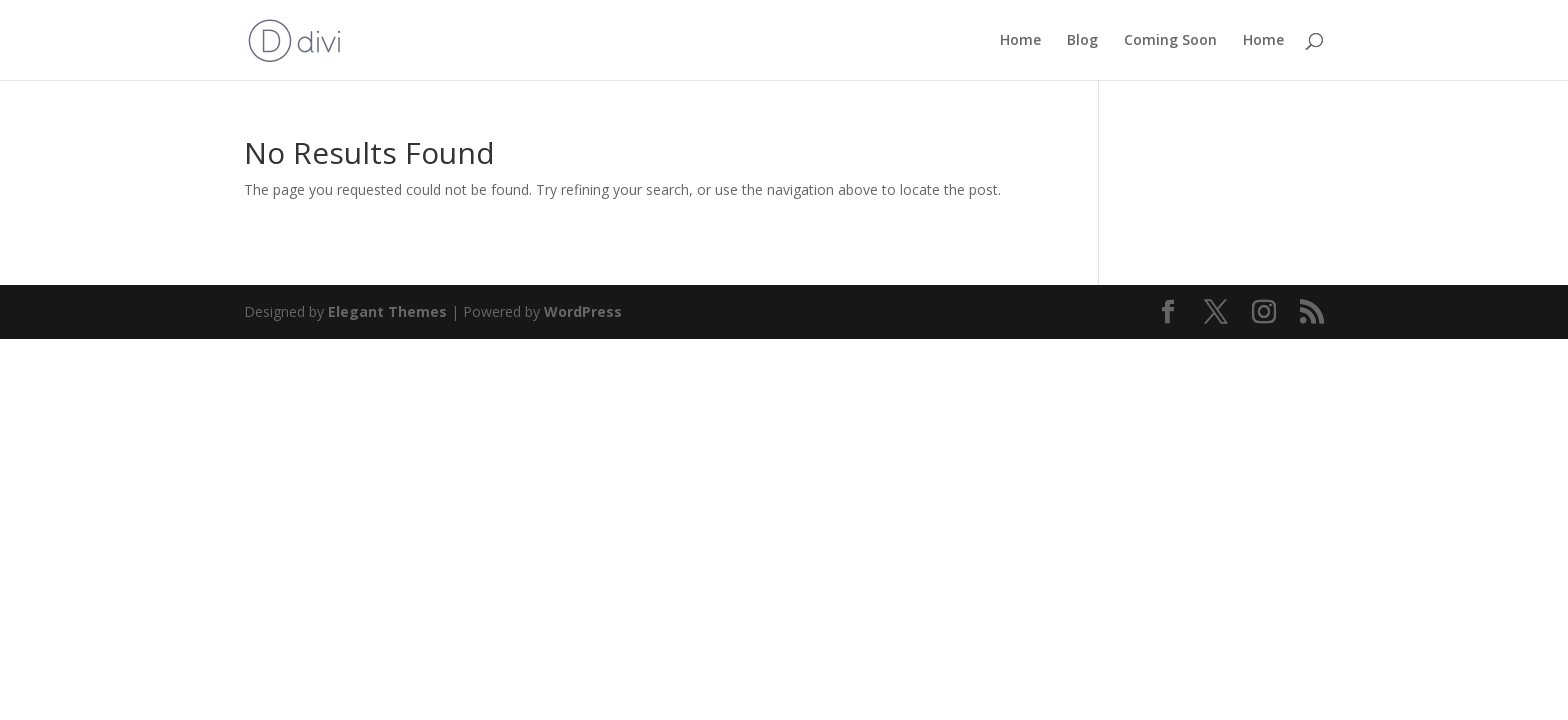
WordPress (583, 311)
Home (1020, 41)
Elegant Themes (387, 311)
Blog (1082, 41)
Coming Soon (1170, 41)
